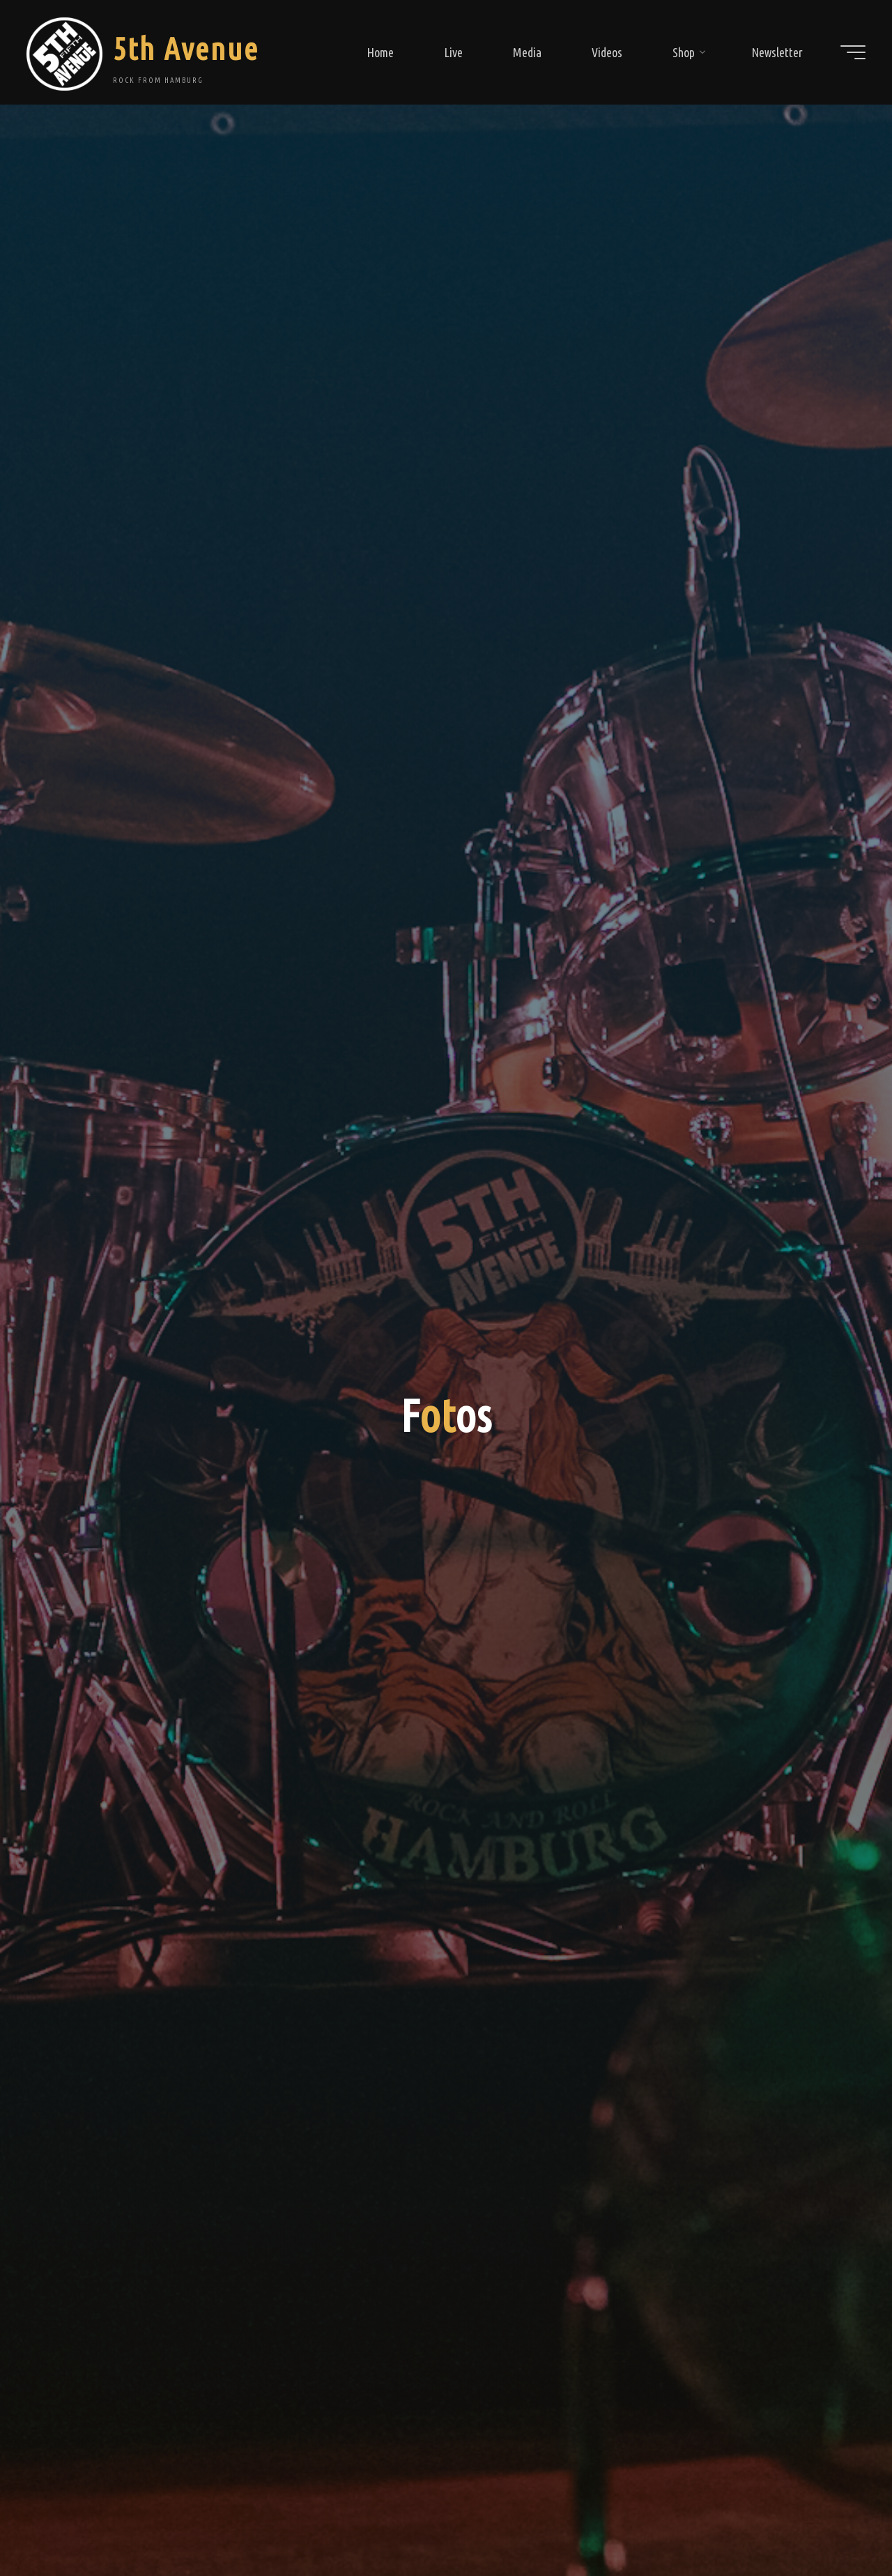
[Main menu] (848, 52)
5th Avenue (191, 48)
